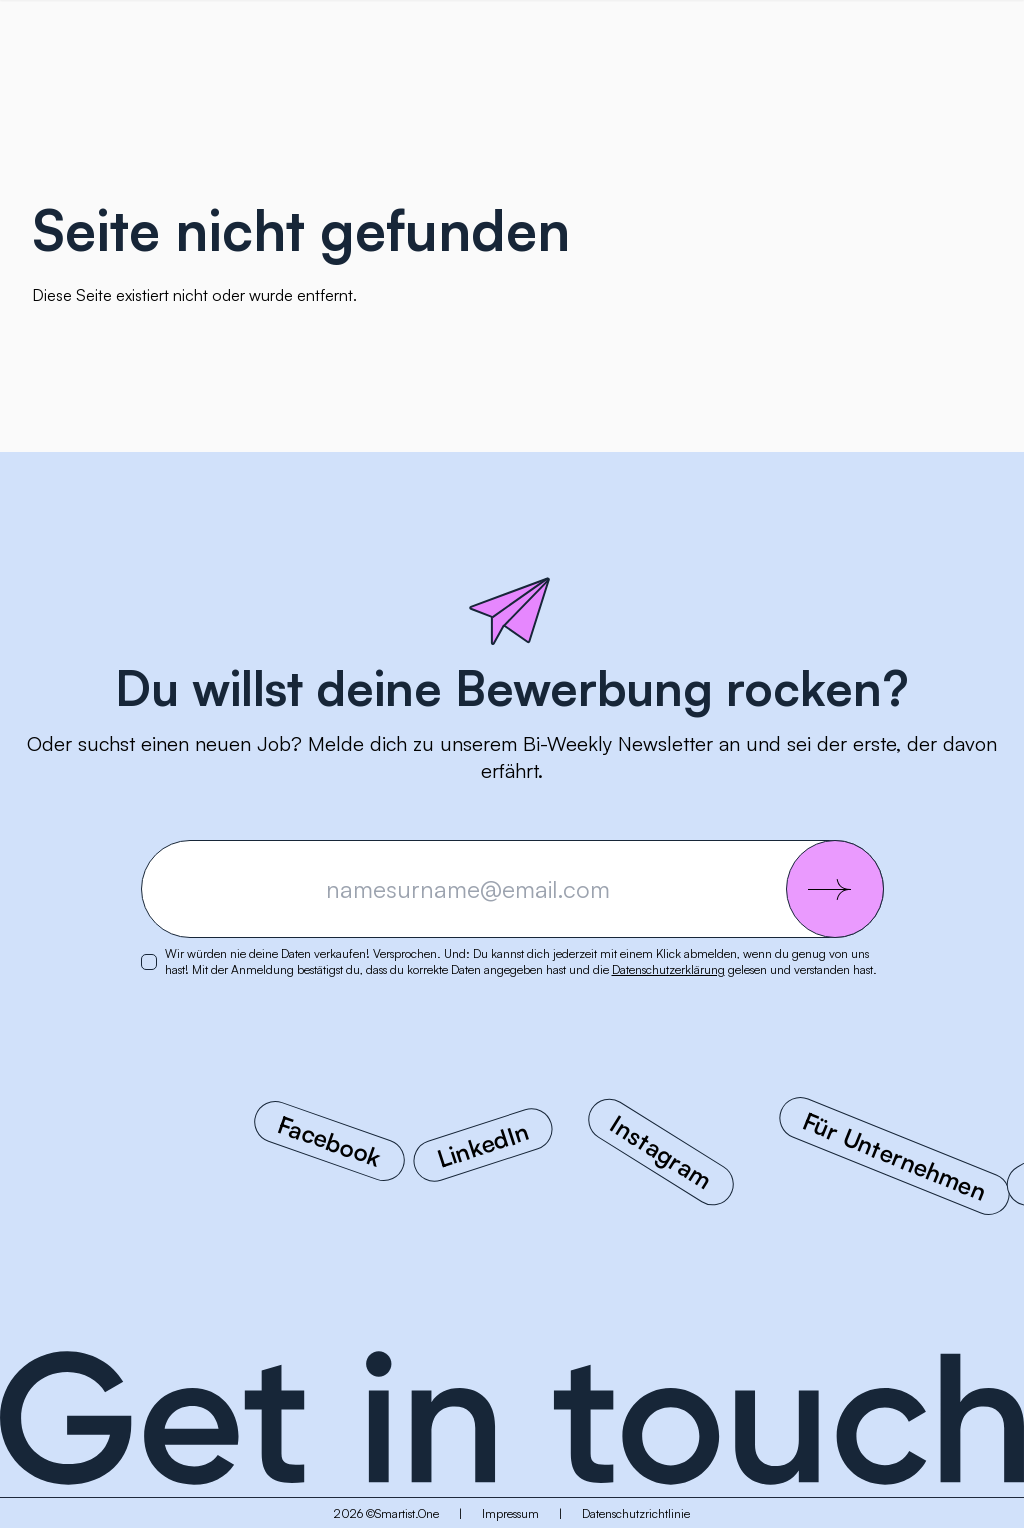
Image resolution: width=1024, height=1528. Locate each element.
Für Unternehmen (894, 1156)
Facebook (329, 1141)
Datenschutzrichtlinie (636, 1513)
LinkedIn (483, 1145)
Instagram (661, 1152)
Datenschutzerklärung (668, 969)
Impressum (510, 1513)
